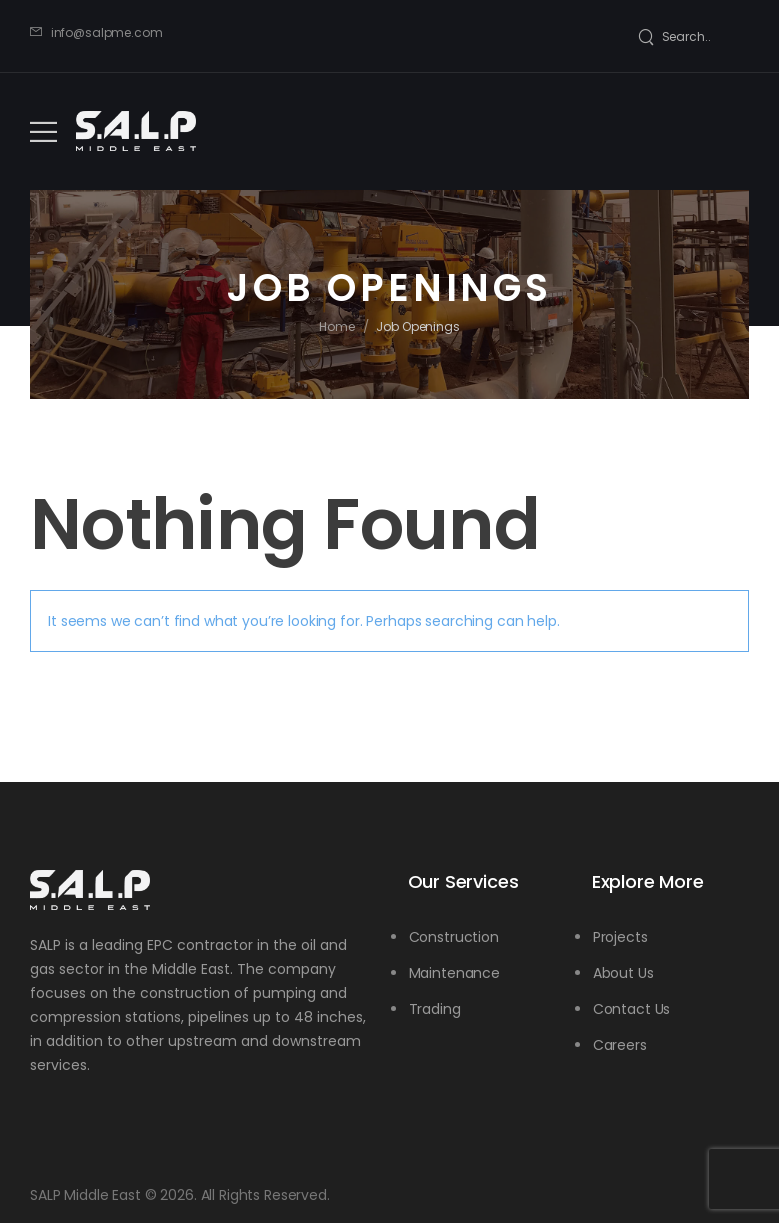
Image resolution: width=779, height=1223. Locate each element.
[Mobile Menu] (43, 131)
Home (337, 326)
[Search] (674, 36)
